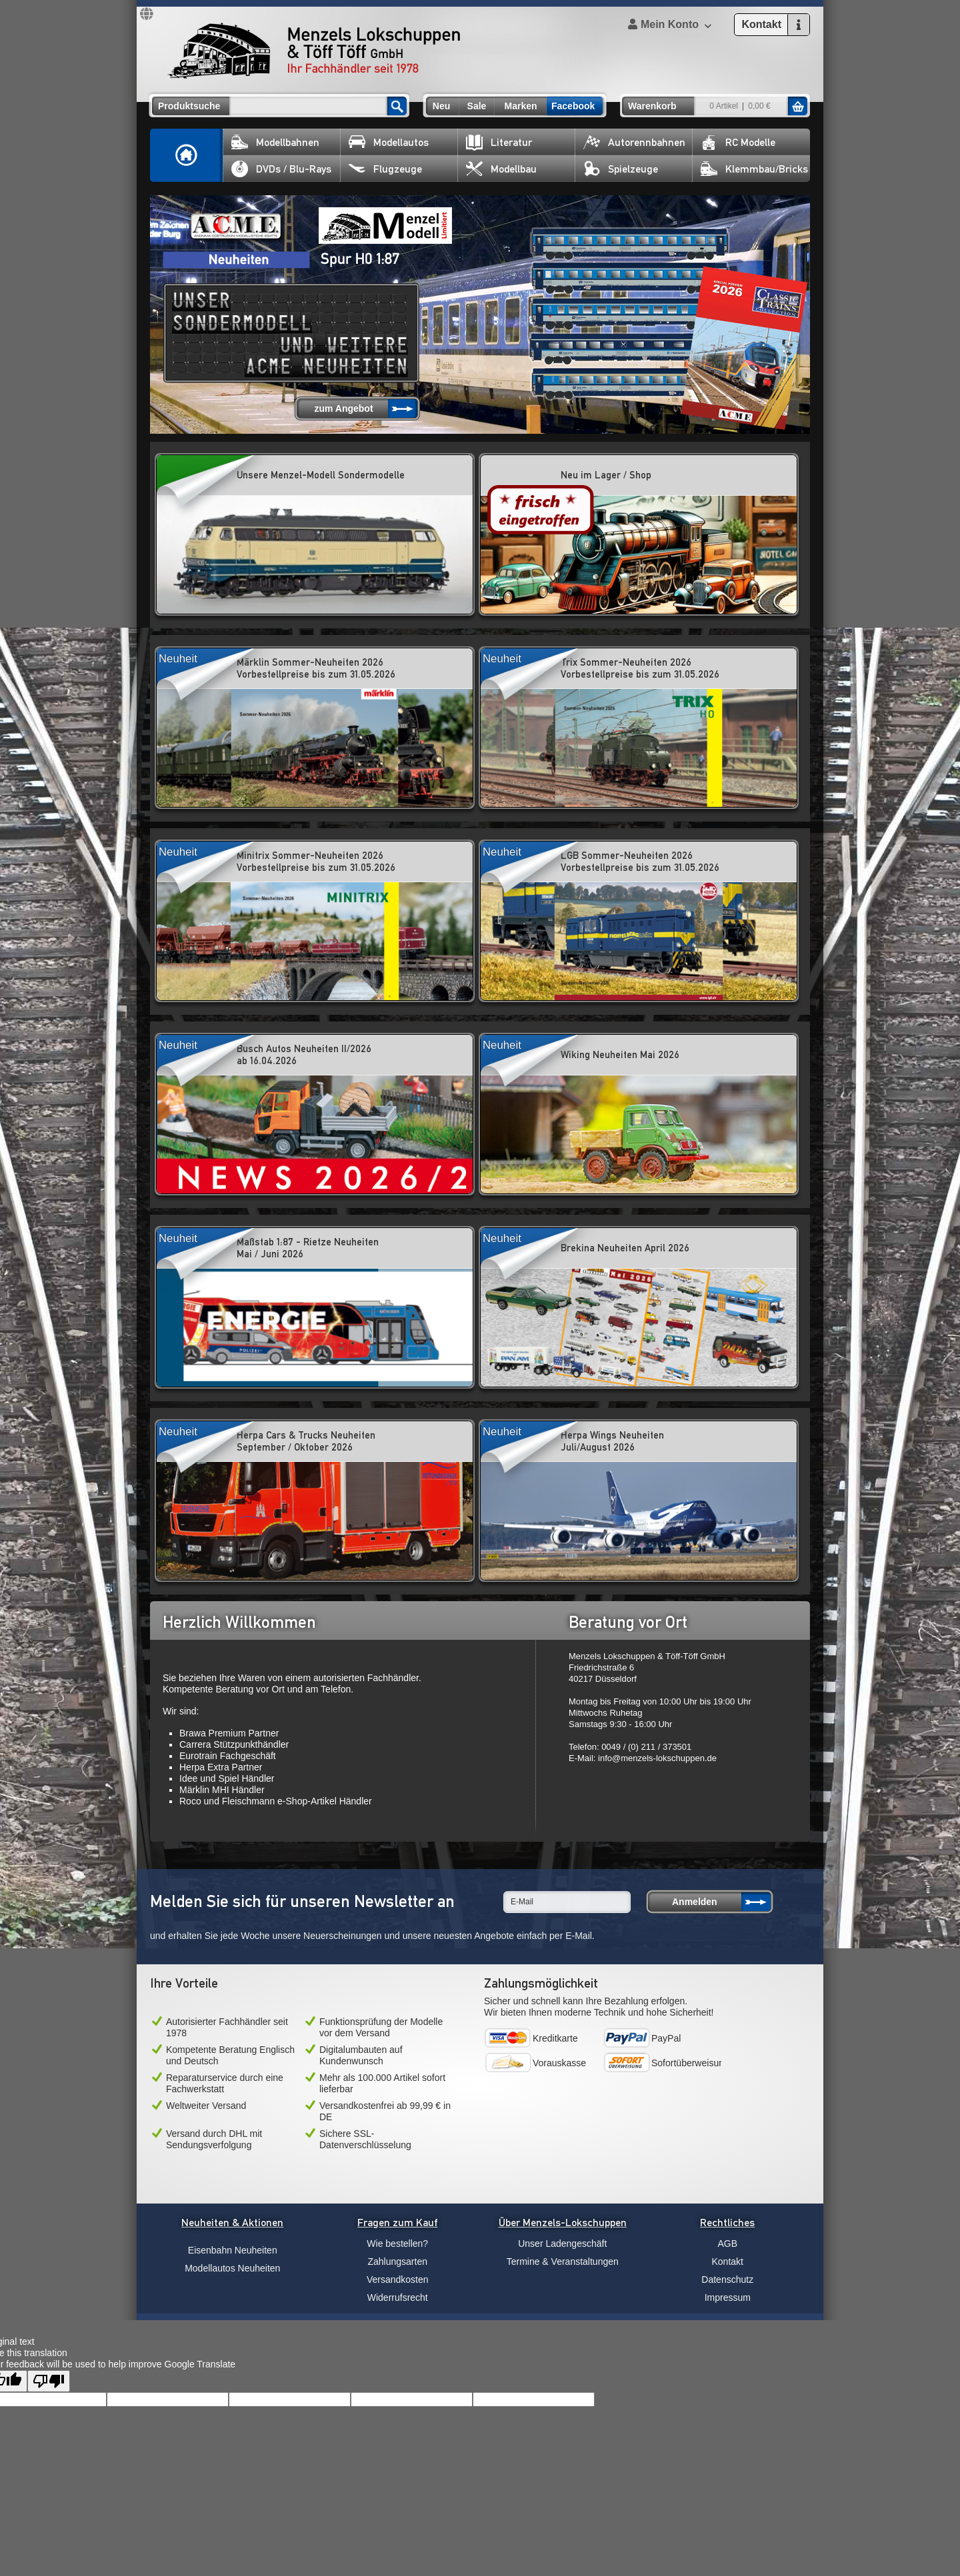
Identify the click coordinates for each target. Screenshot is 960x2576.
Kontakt (727, 2261)
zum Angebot (343, 408)
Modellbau (501, 169)
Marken (520, 106)
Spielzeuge (620, 169)
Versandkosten (398, 2279)
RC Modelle (738, 142)
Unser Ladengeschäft (562, 2243)
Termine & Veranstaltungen (563, 2261)
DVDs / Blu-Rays (281, 169)
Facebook (573, 106)
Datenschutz (727, 2279)
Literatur (499, 142)
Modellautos (389, 142)
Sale (477, 106)
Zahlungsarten (397, 2261)
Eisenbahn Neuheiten (232, 2250)
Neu (441, 106)
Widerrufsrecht (397, 2297)
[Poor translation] (48, 2381)
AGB (727, 2243)
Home (186, 155)
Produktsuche (189, 106)
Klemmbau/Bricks (754, 169)
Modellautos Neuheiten (232, 2268)
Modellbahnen (275, 142)
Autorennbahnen (634, 142)
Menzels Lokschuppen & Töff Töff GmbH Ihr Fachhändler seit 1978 (314, 51)
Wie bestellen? (397, 2243)
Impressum (728, 2297)
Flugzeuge (385, 169)
